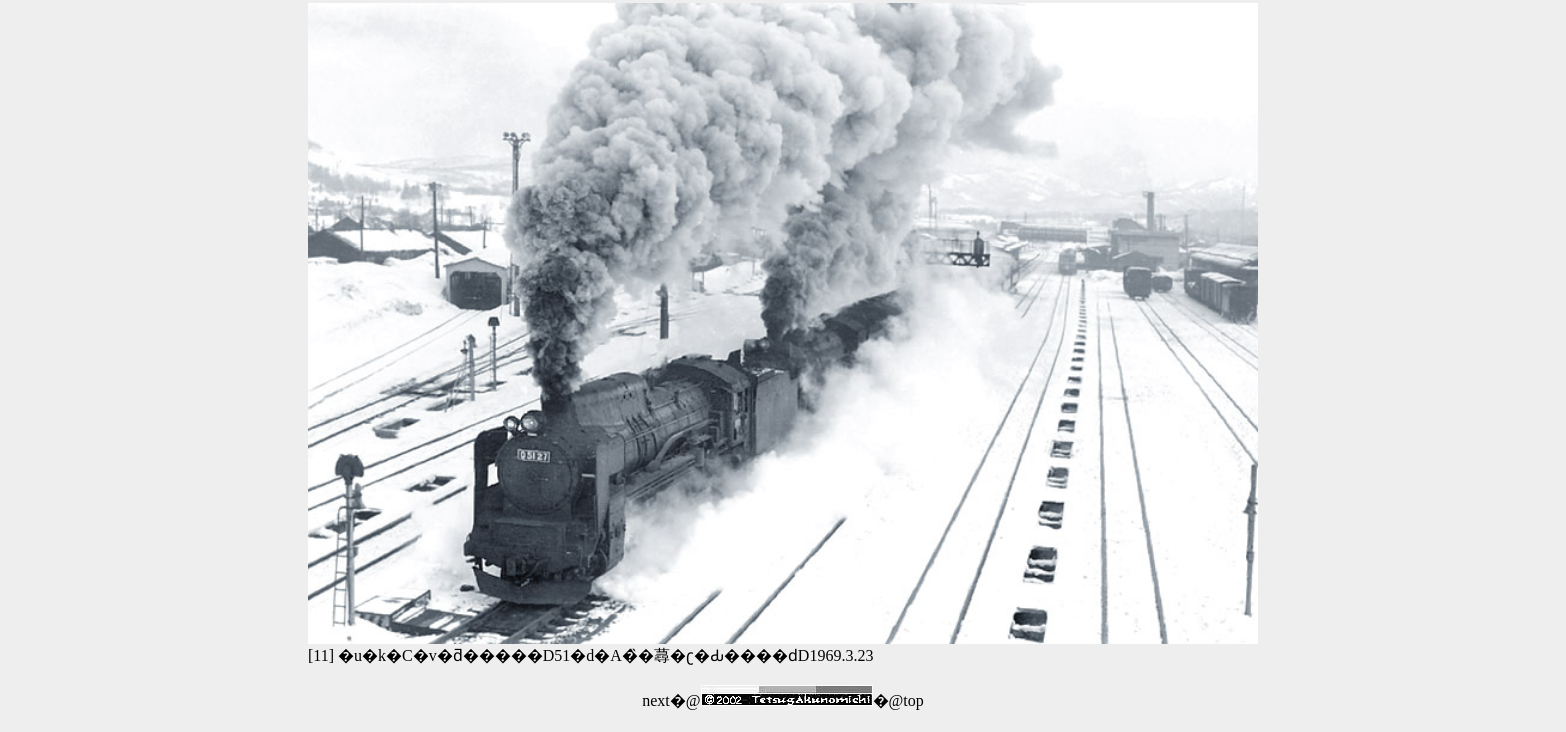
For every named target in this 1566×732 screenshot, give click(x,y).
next (656, 700)
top (913, 700)
